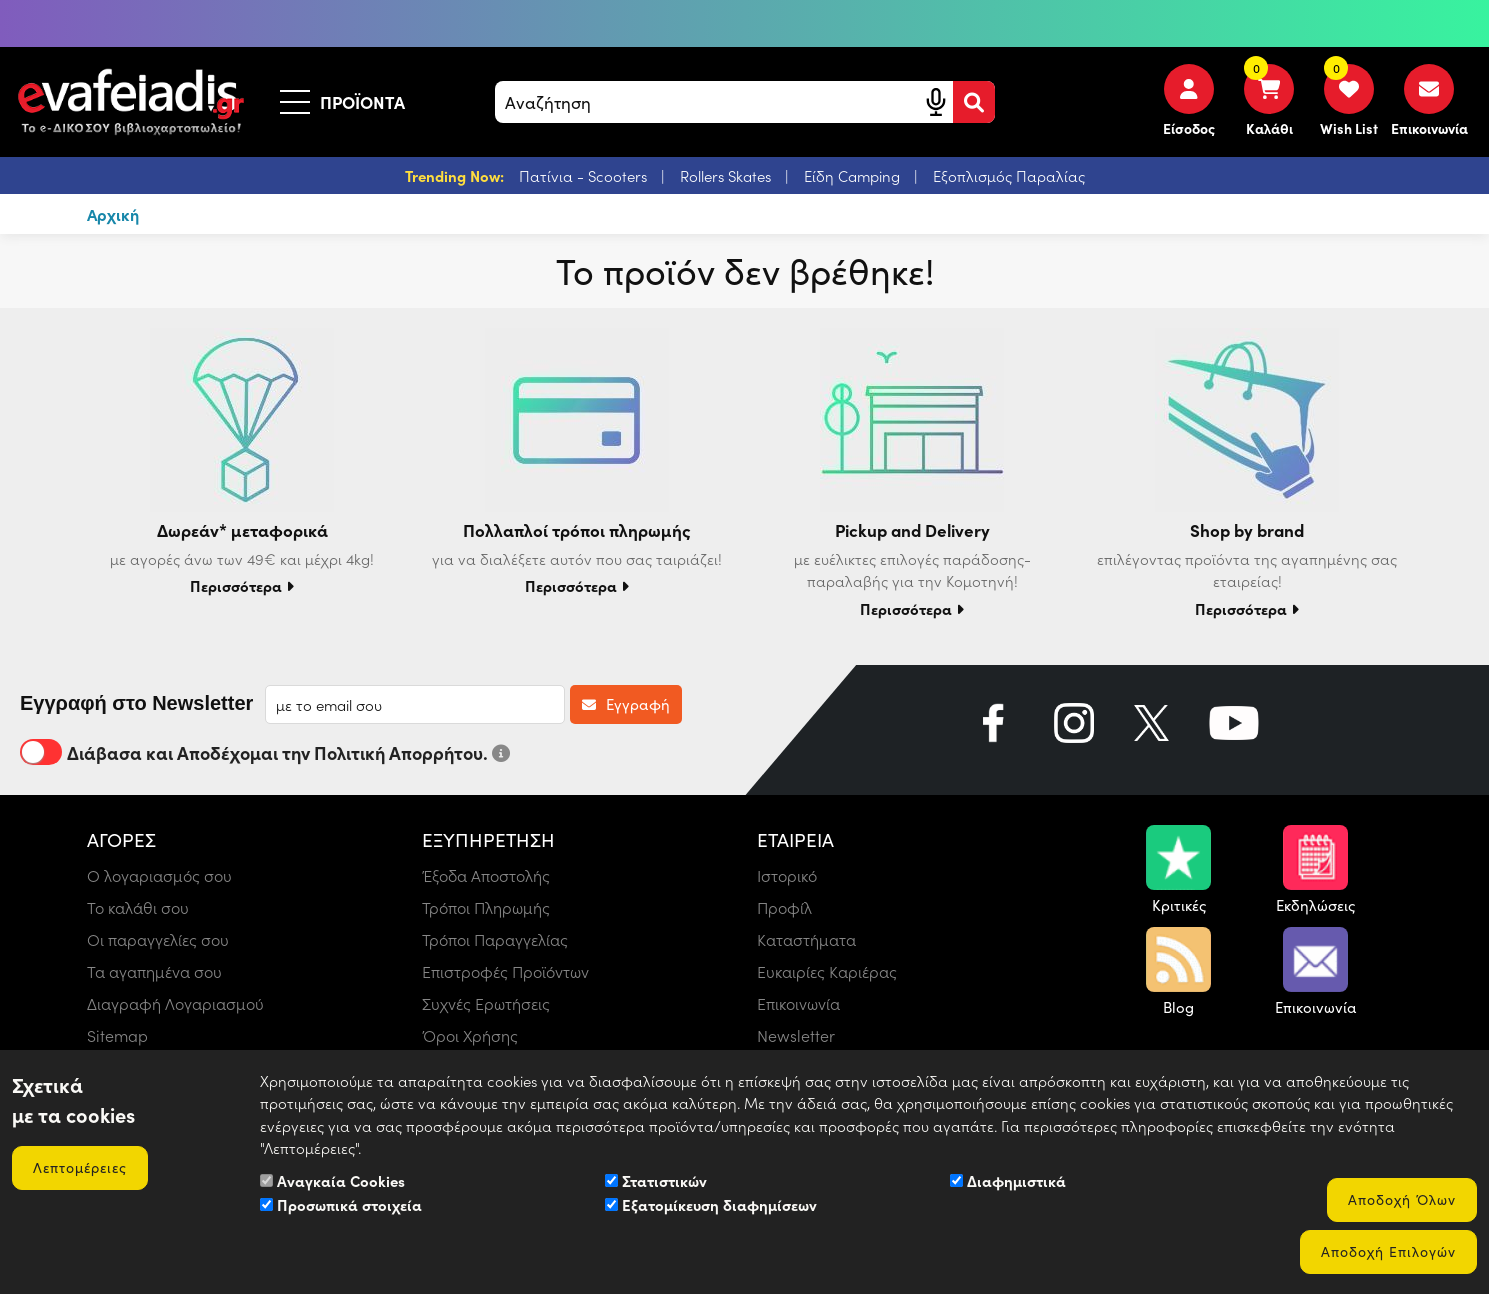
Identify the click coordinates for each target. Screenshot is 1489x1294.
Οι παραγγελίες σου (158, 939)
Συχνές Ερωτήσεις (486, 1003)
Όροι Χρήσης (470, 1035)
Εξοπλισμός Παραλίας (1009, 176)
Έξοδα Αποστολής (486, 875)
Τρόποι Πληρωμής (486, 907)
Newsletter (796, 1035)
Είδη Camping (854, 176)
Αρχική (113, 214)
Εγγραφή (626, 704)
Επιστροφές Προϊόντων (505, 971)
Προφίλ (784, 907)
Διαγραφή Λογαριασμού (175, 1003)
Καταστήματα (806, 939)
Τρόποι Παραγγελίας (495, 939)
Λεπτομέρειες (80, 1167)
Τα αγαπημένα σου (154, 971)
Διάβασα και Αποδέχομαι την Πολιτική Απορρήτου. (265, 752)
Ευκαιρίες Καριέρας (827, 971)
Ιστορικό (787, 875)
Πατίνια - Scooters (585, 176)
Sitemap (117, 1035)
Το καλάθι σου (138, 907)
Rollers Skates (727, 176)
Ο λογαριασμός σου (159, 875)
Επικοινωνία (798, 1003)
